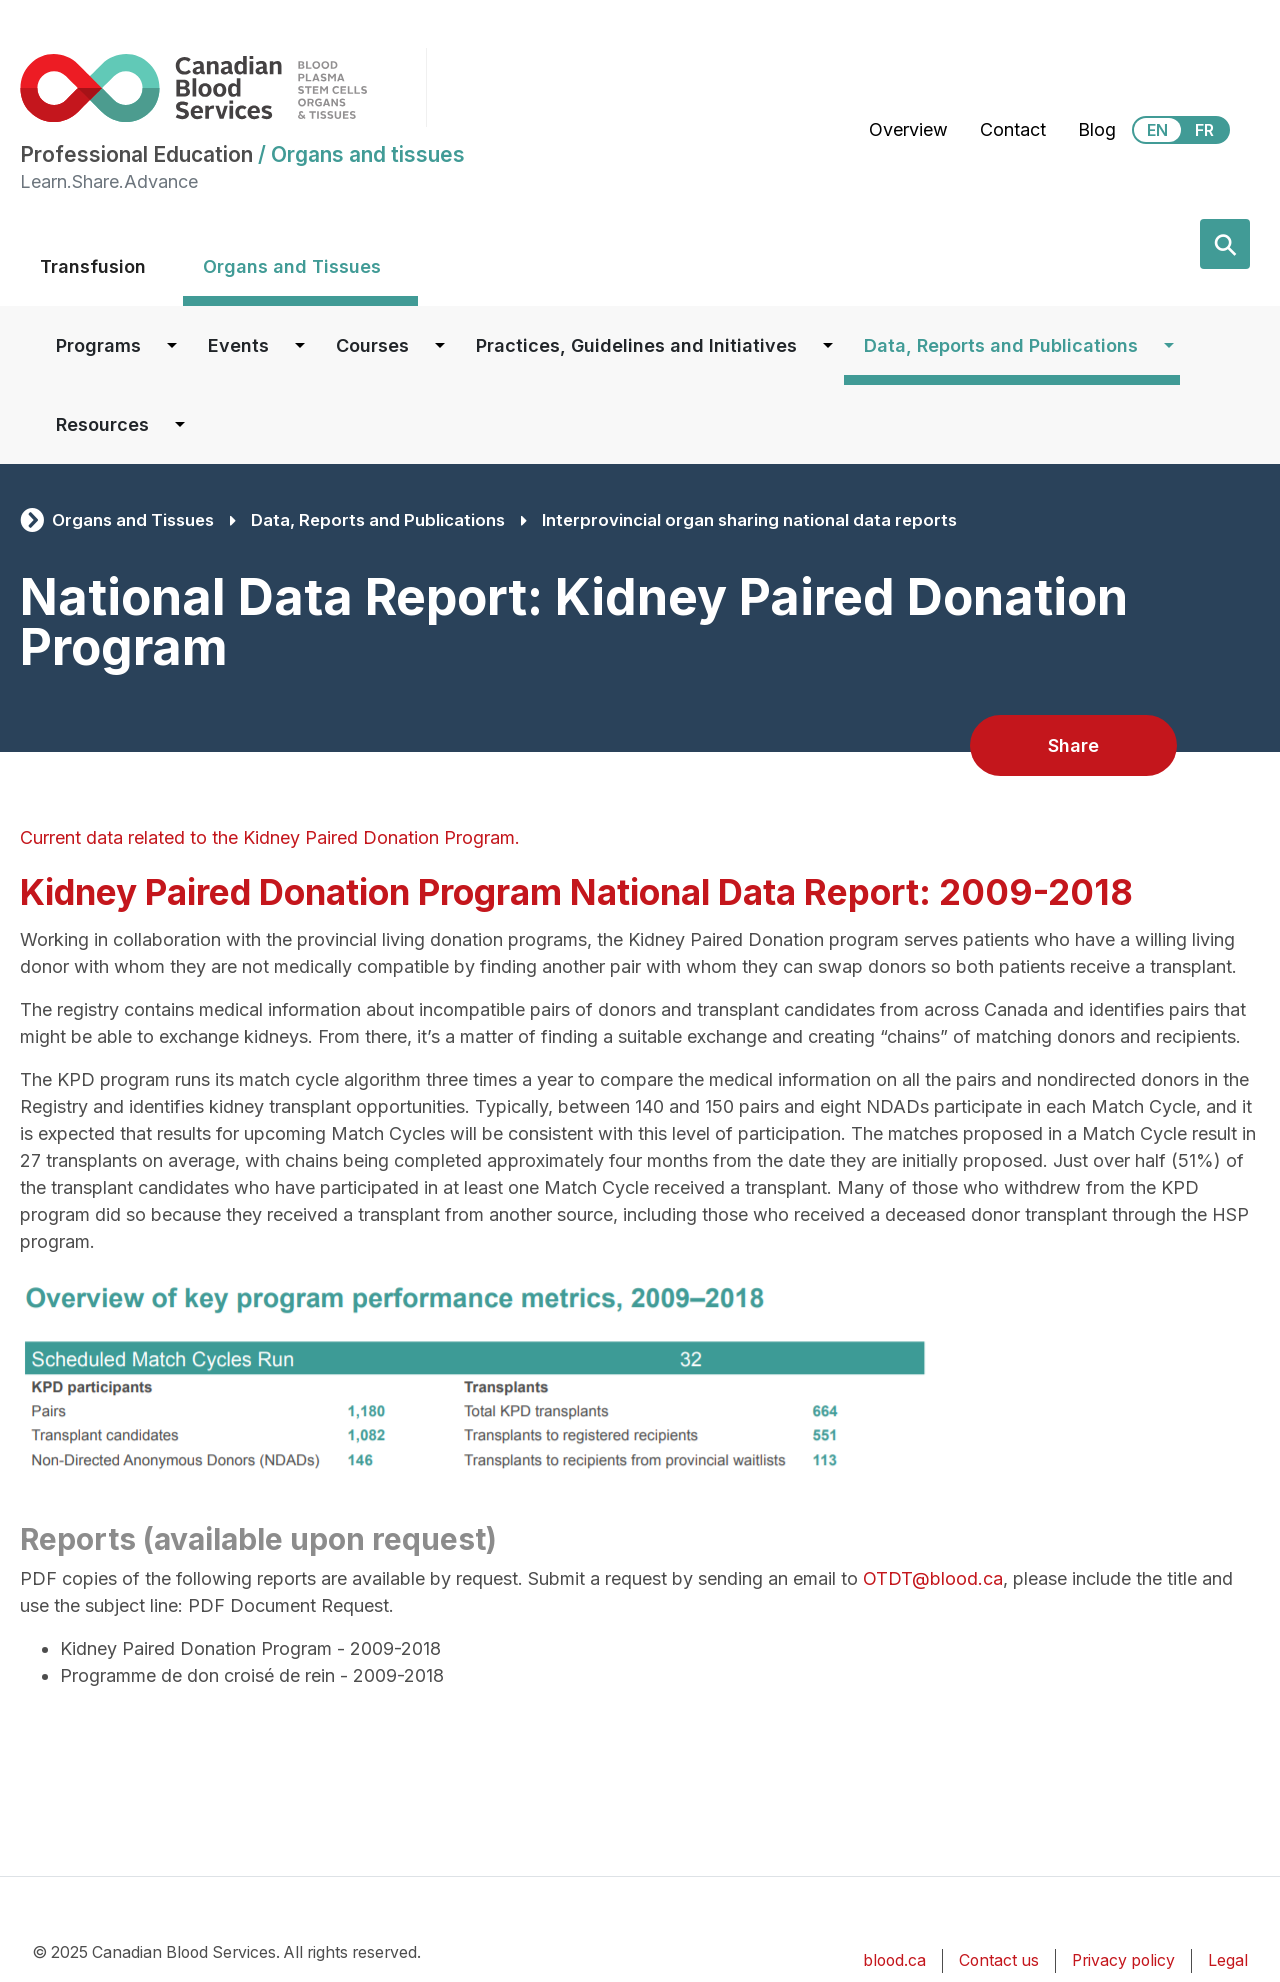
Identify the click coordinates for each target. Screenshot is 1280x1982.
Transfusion (93, 266)
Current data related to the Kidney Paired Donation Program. (272, 837)
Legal (1228, 1960)
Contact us (999, 1960)
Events (238, 345)
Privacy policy (1123, 1960)
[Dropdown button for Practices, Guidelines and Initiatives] (828, 345)
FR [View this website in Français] (1204, 130)
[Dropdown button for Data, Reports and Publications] (1169, 345)
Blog (1097, 129)
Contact (1013, 129)
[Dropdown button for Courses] (440, 345)
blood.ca (894, 1960)
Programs (98, 345)
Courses (372, 345)
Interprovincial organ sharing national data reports (749, 520)
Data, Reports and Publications (1001, 345)
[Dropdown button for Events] (300, 345)
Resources (102, 424)
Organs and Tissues (292, 266)
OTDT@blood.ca (933, 1578)
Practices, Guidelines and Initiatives (636, 345)
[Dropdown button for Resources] (180, 424)
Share (1073, 745)
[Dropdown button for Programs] (172, 345)
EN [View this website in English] (1157, 130)
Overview (908, 129)
